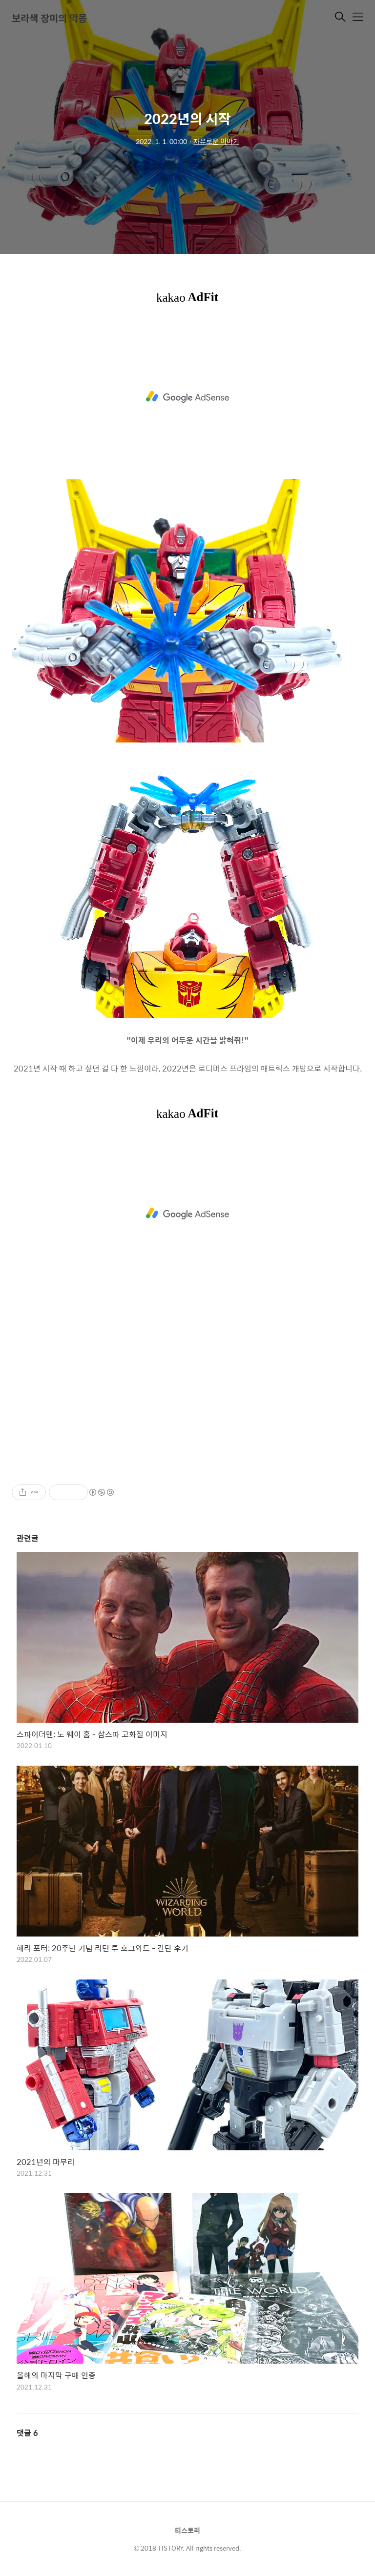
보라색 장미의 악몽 (49, 18)
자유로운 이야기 (216, 141)
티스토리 (187, 2530)
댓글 (27, 2433)
